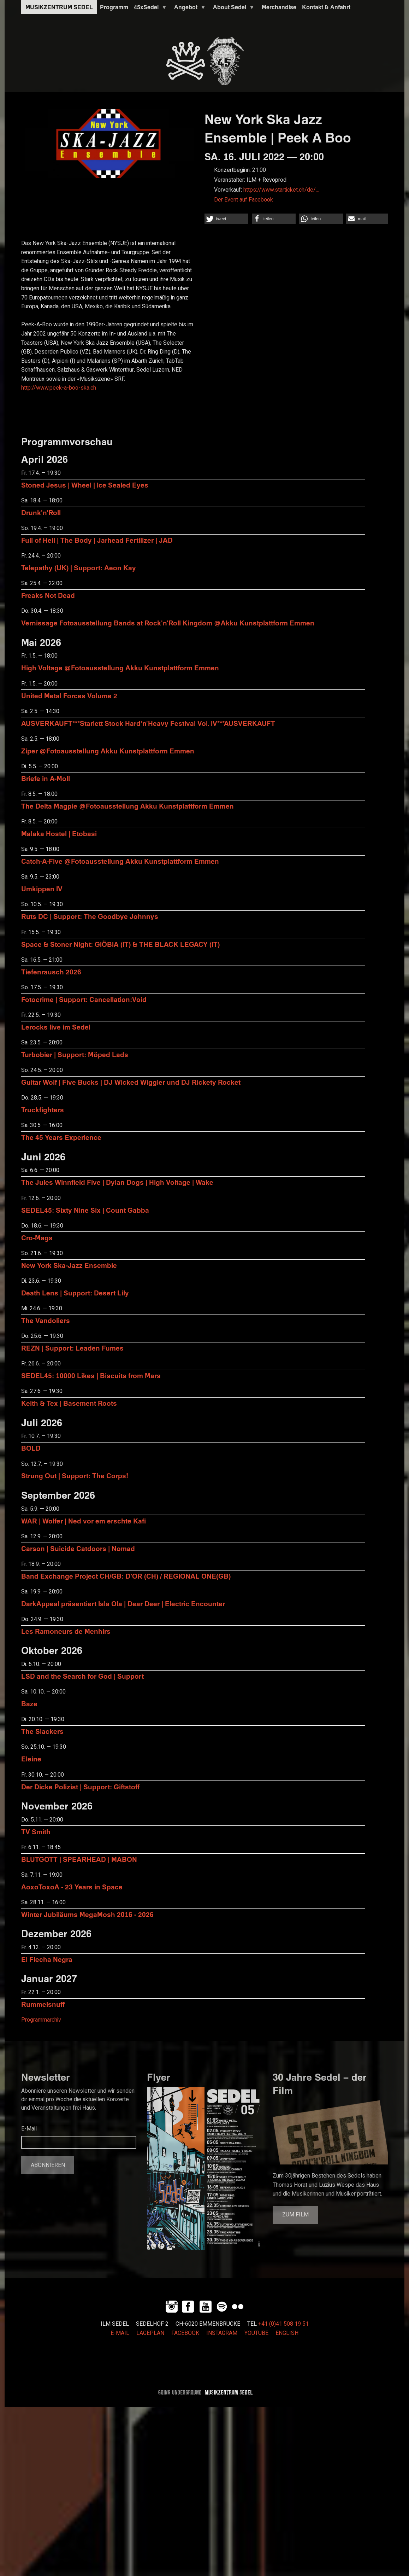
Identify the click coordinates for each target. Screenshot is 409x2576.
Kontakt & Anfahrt (326, 7)
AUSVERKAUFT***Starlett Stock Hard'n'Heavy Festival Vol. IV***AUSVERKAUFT (148, 723)
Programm (114, 7)
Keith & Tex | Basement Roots (69, 1403)
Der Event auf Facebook (243, 200)
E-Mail (29, 2129)
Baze (29, 1704)
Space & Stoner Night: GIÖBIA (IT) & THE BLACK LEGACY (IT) (120, 944)
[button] (226, 219)
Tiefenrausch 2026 (51, 972)
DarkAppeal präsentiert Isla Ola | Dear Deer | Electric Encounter (123, 1603)
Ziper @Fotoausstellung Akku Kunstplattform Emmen (107, 751)
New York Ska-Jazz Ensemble (69, 1265)
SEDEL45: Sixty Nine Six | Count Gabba (85, 1210)
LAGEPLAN (150, 2333)
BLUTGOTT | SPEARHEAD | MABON (79, 1859)
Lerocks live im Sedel (55, 1027)
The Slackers (42, 1731)
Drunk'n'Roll (41, 512)
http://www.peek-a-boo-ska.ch (58, 388)
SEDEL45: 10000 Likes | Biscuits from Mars (91, 1375)
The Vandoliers (45, 1320)
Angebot (188, 9)
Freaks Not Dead (48, 595)
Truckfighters (42, 1110)
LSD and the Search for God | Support (82, 1676)
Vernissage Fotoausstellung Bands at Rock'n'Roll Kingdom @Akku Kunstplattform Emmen (167, 623)
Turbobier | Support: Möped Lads (74, 1054)
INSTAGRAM (221, 2333)
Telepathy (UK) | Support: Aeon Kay (78, 568)
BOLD (31, 1448)
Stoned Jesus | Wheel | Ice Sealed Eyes (84, 485)
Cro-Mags (37, 1238)
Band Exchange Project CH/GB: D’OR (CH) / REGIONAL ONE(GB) (126, 1576)
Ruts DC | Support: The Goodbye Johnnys (89, 916)
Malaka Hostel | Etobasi (59, 833)
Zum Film (295, 2214)
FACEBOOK (185, 2333)
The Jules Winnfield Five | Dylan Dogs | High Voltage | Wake (117, 1182)
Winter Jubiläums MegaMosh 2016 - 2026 (87, 1914)
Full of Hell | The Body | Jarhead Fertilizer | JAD (97, 540)
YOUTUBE (256, 2333)
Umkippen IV (42, 889)
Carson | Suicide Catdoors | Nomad (78, 1548)
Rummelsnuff (43, 2004)
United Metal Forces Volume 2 (69, 696)
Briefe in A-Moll (45, 778)
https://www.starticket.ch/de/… (281, 190)
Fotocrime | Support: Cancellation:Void (84, 999)
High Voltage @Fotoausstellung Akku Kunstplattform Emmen (120, 668)
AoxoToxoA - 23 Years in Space (72, 1887)
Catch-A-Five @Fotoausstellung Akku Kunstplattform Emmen (120, 861)
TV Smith (36, 1832)
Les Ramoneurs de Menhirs (66, 1631)
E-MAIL (120, 2333)
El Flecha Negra (46, 1959)
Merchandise (279, 7)
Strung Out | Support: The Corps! (74, 1475)
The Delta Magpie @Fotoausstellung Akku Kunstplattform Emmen (127, 806)
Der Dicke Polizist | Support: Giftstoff (80, 1787)
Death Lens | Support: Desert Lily (75, 1293)
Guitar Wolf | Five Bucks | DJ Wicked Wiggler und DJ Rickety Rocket (131, 1082)
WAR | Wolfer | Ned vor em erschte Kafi (83, 1521)
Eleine (31, 1759)
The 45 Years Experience (61, 1137)
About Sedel (232, 9)
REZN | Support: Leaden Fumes (72, 1348)
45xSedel (149, 9)
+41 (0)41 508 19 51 (283, 2324)
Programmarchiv (41, 2020)
